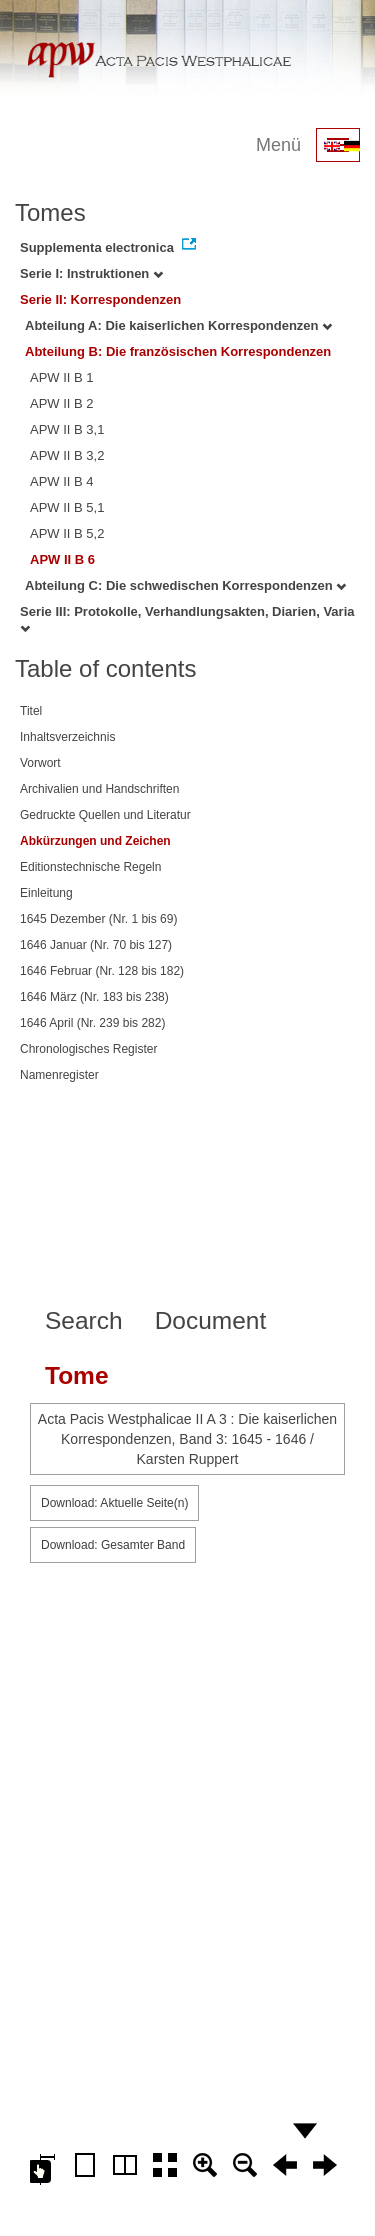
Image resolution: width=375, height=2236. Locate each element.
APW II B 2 (62, 403)
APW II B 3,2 (67, 455)
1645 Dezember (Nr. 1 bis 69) (98, 919)
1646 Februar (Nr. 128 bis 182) (102, 971)
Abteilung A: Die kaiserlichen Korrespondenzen (178, 325)
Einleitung (46, 893)
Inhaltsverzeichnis (67, 737)
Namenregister (59, 1075)
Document (211, 1320)
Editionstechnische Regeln (90, 867)
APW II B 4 (62, 481)
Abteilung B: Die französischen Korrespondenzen (178, 351)
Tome (77, 1375)
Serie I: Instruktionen (91, 273)
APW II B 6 (62, 559)
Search (84, 1320)
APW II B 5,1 (67, 507)
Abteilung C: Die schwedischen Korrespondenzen (185, 585)
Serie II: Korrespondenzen (100, 299)
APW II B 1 (62, 377)
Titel (31, 711)
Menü (278, 145)
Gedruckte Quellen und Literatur (105, 815)
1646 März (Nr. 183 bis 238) (94, 997)
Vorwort (40, 763)
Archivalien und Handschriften (99, 789)
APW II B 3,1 (67, 429)
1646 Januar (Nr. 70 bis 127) (96, 945)
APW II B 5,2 (67, 533)
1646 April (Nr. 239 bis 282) (92, 1023)
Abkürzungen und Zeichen (95, 841)
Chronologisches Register (88, 1049)
